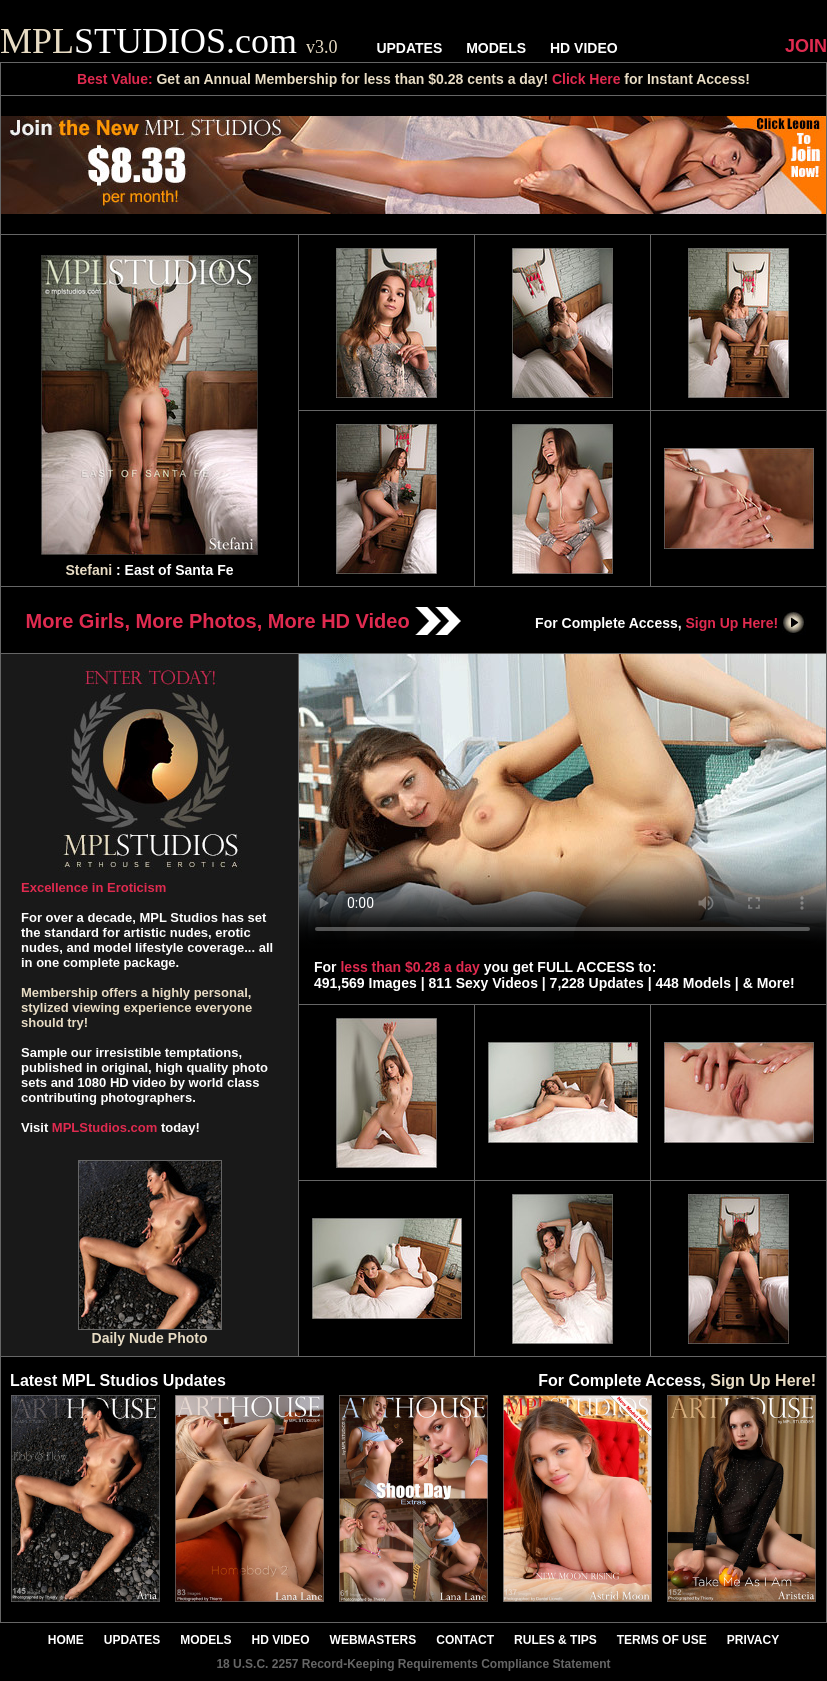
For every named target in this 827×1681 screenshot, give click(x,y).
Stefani (88, 570)
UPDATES (409, 48)
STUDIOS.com (169, 41)
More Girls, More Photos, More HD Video (244, 621)
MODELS (496, 48)
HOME (66, 1640)
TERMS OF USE (662, 1640)
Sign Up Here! (746, 623)
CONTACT (465, 1640)
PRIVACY (753, 1640)
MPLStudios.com (104, 1127)
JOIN (806, 46)
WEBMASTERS (373, 1640)
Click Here (586, 79)
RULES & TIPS (555, 1640)
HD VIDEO (584, 48)
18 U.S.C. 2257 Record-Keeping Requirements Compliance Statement (413, 1664)
